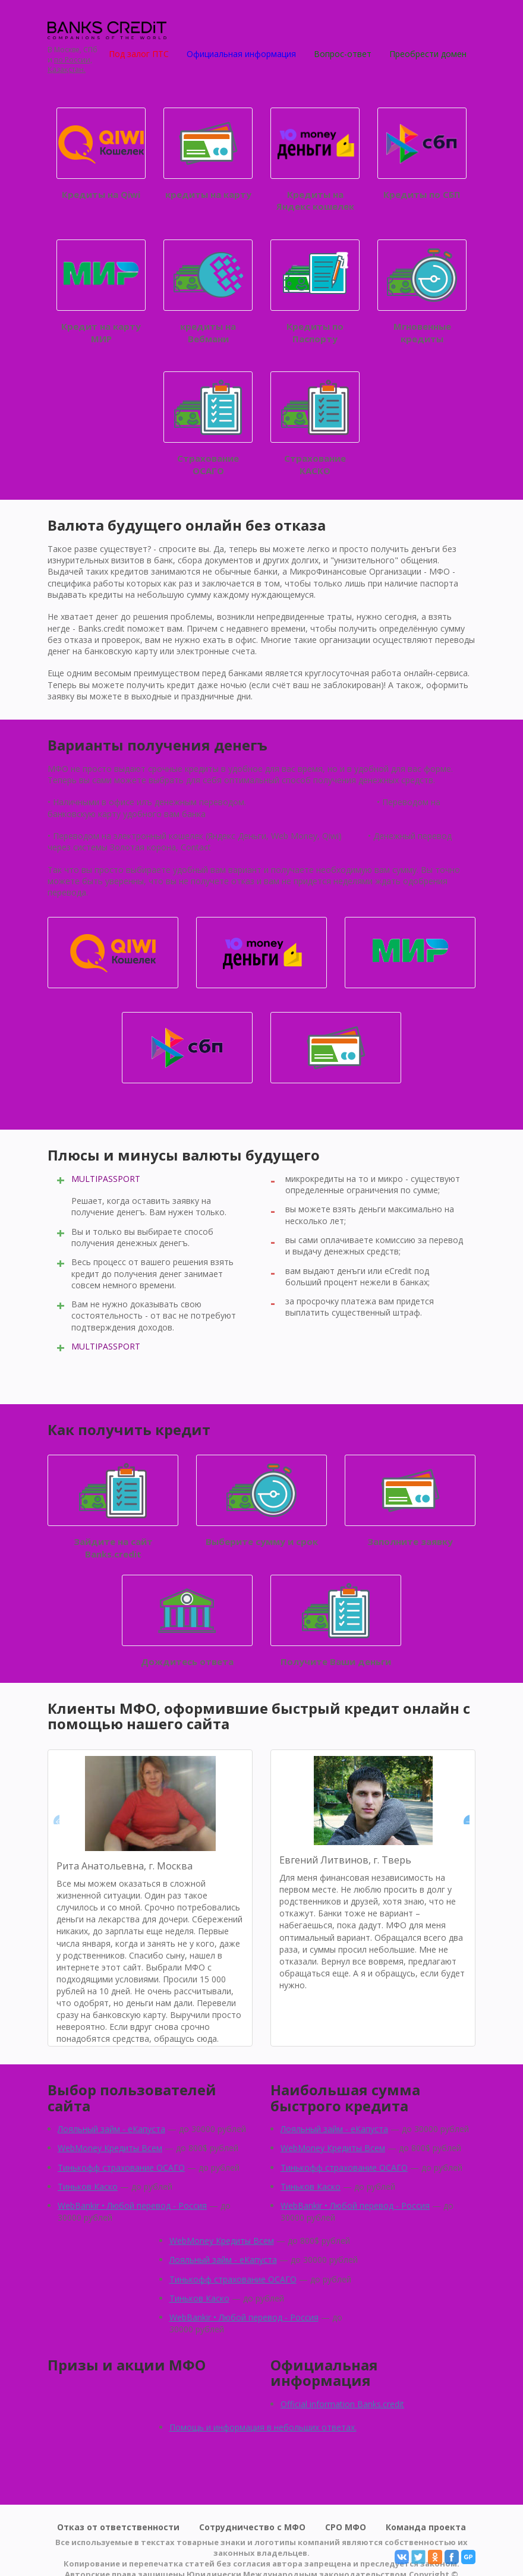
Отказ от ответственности (118, 2527)
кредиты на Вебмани (208, 291)
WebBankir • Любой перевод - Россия (132, 2205)
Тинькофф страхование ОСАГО (121, 2167)
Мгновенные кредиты (422, 291)
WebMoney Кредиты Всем (110, 2148)
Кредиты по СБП (422, 154)
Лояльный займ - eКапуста (111, 2128)
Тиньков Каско (88, 2186)
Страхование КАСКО (315, 423)
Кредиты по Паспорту (315, 291)
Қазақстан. (67, 69)
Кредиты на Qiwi (101, 154)
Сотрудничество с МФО (252, 2527)
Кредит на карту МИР (101, 291)
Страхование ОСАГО (208, 423)
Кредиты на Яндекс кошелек (315, 160)
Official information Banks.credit (342, 2404)
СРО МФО (345, 2527)
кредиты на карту (208, 154)
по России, (73, 60)
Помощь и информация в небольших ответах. (263, 2427)
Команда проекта (426, 2527)
